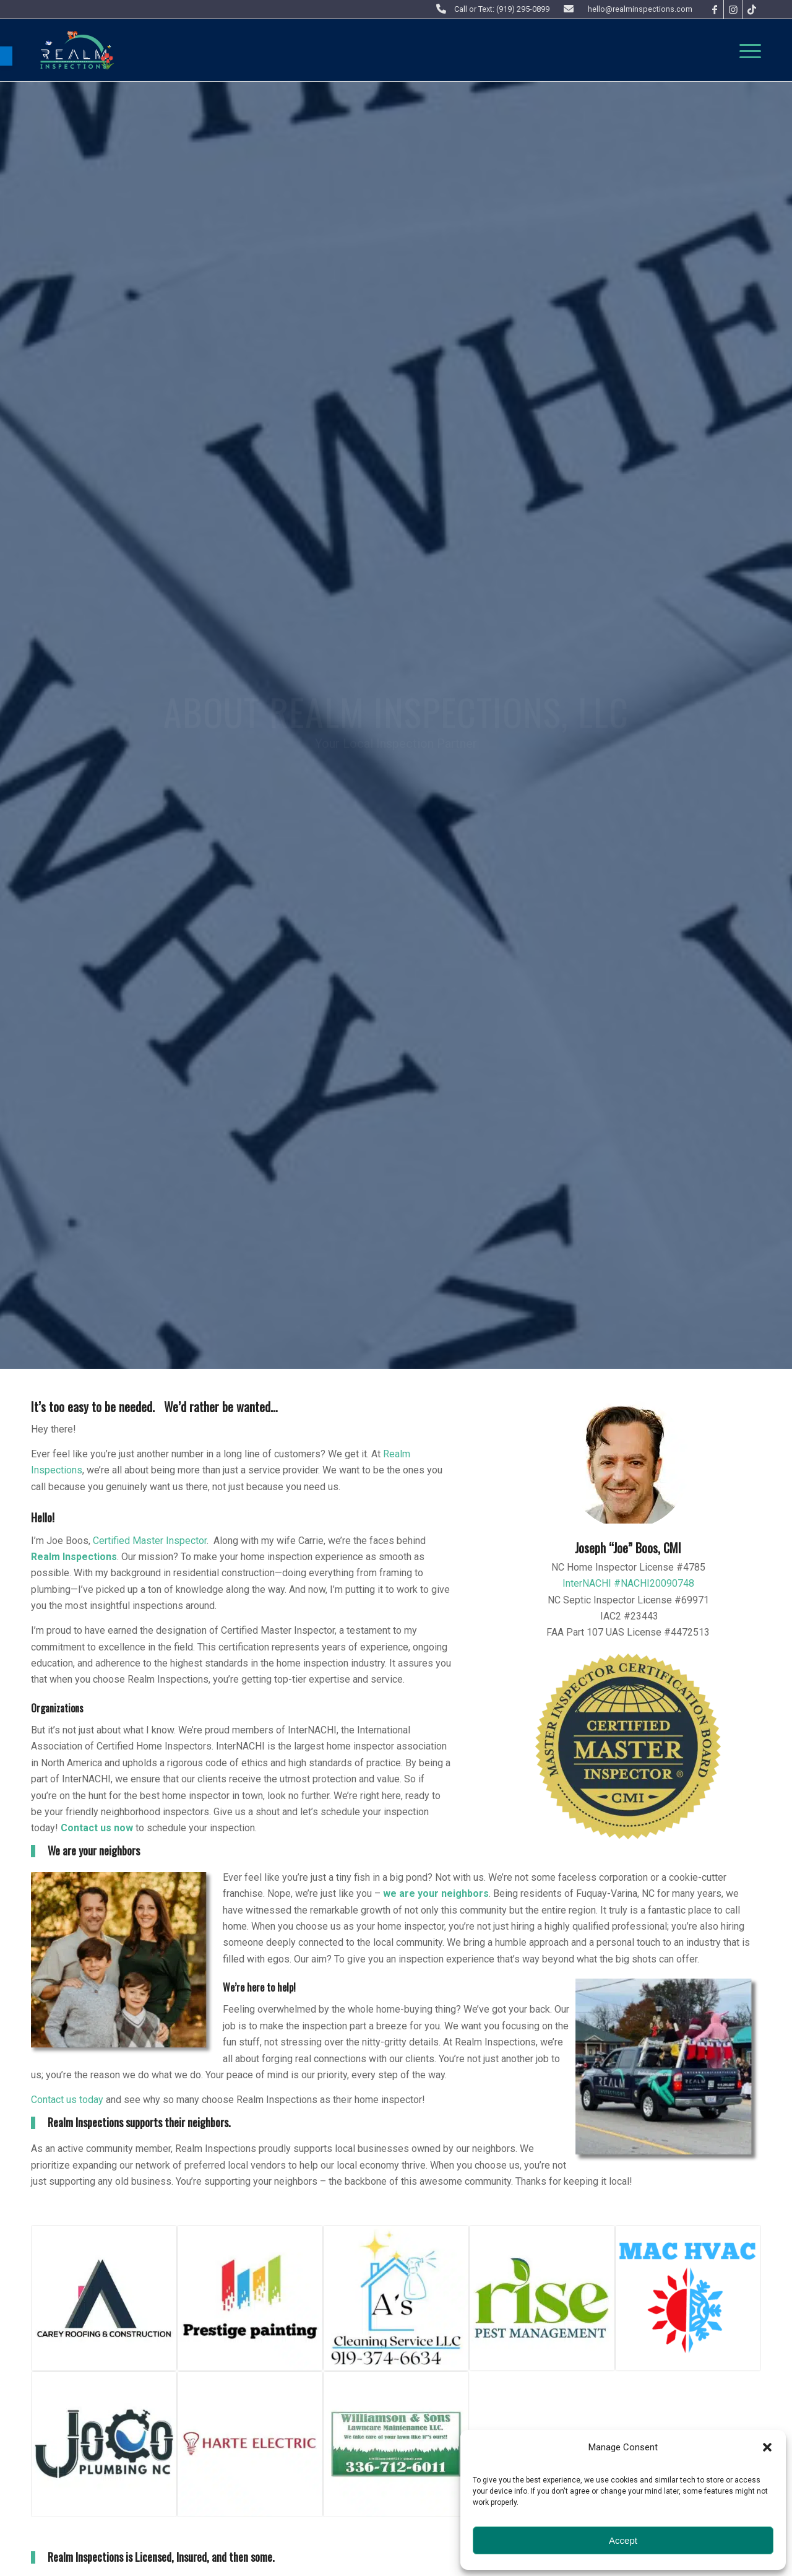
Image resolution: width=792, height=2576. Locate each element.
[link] (6, 56)
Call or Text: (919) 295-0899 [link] (501, 9)
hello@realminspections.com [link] (640, 9)
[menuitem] (746, 50)
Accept (623, 2540)
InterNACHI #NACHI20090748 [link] (628, 1583)
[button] (767, 2447)
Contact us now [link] (97, 1828)
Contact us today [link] (67, 2099)
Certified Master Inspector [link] (150, 1540)
